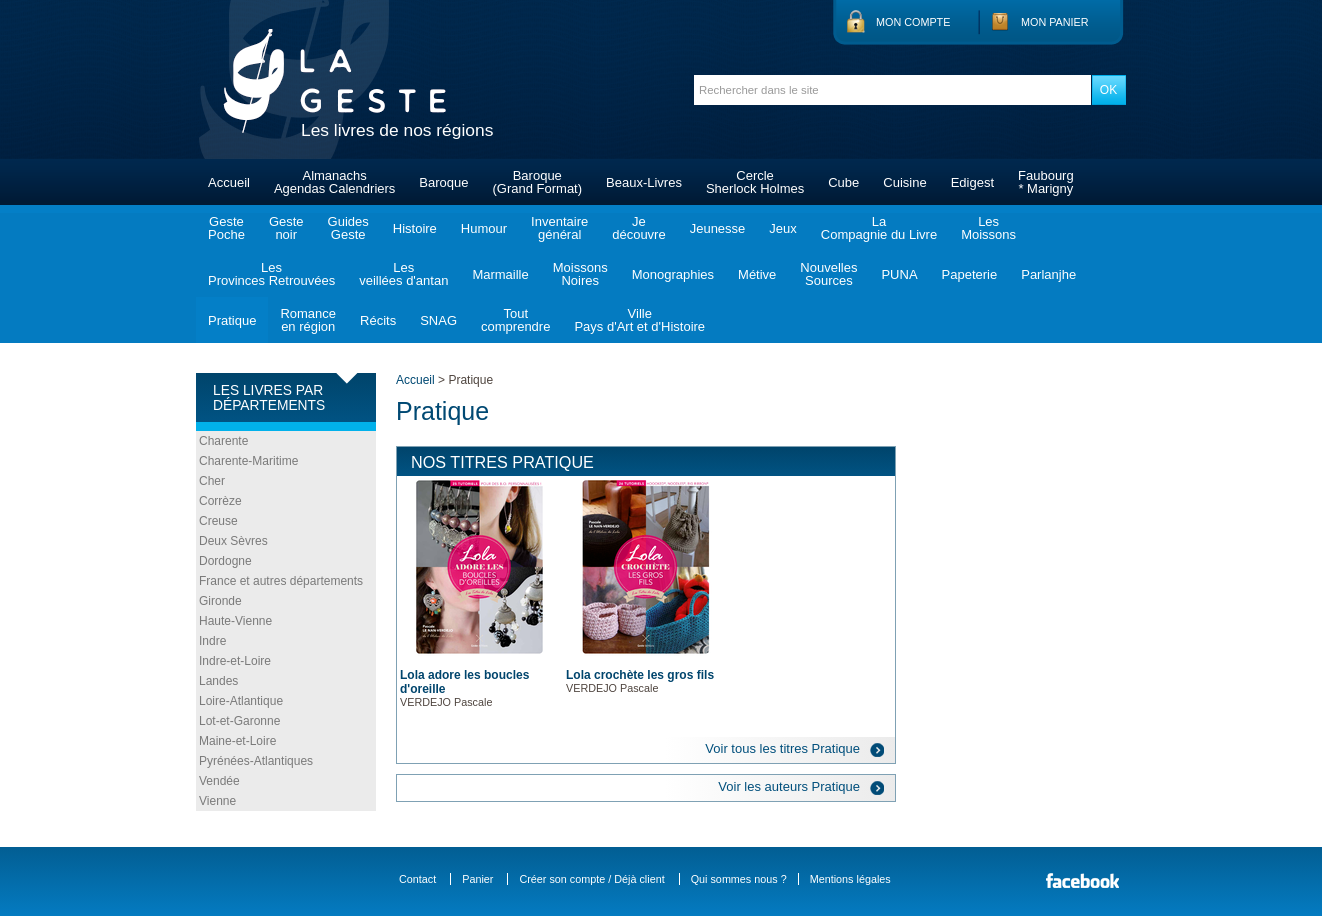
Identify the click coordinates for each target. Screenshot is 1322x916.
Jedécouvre (638, 228)
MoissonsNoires (580, 274)
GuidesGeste (348, 228)
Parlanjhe (1048, 274)
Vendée (219, 781)
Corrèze (220, 501)
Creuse (218, 521)
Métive (757, 274)
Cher (212, 481)
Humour (484, 228)
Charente (223, 441)
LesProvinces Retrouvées (271, 274)
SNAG (438, 320)
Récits (378, 320)
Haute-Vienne (235, 621)
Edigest (972, 182)
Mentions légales (850, 879)
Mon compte (913, 22)
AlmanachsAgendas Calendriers (334, 182)
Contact (417, 879)
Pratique (232, 320)
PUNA (899, 274)
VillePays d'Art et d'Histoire (639, 320)
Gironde (220, 601)
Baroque (443, 182)
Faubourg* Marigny (1046, 182)
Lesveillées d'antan (403, 274)
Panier (477, 879)
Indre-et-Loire (235, 661)
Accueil (229, 182)
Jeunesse (718, 228)
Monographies (673, 274)
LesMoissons (988, 228)
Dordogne (225, 561)
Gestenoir (286, 228)
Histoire (415, 228)
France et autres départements (281, 581)
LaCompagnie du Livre (879, 228)
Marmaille (500, 274)
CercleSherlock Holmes (755, 182)
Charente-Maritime (248, 461)
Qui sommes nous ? (739, 879)
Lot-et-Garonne (239, 721)
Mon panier (1055, 22)
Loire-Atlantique (241, 701)
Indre (212, 641)
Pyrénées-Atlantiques (256, 761)
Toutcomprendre (515, 320)
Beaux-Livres (644, 182)
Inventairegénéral (559, 228)
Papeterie (970, 274)
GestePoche (226, 228)
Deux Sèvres (233, 541)
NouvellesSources (828, 274)
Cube (843, 182)
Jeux (782, 228)
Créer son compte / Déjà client (591, 879)
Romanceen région (308, 320)
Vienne (217, 801)
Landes (218, 681)
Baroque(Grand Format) (537, 182)
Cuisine (904, 182)
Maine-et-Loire (237, 741)
